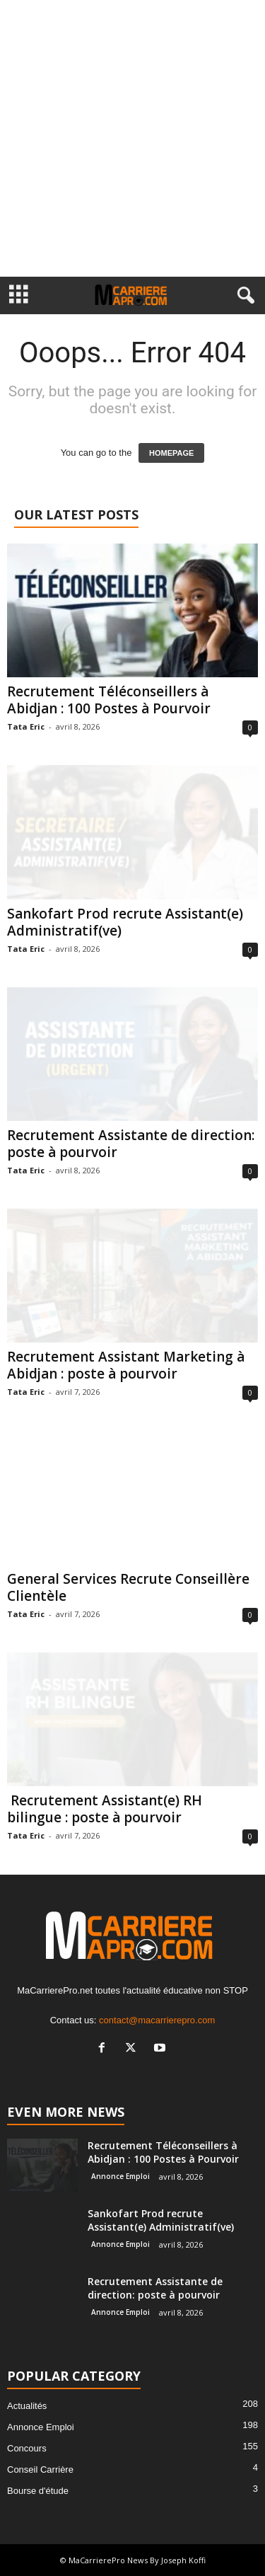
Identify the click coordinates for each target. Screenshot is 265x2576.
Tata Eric (26, 726)
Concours (27, 2448)
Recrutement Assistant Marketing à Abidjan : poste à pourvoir (126, 1365)
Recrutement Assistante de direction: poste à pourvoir (130, 1143)
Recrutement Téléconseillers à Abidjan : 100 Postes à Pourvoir (109, 700)
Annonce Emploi (120, 2176)
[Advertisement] (132, 138)
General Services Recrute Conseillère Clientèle (128, 1587)
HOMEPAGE (171, 453)
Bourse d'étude (38, 2490)
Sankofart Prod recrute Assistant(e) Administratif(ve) (125, 922)
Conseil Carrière (40, 2469)
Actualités (27, 2405)
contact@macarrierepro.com (157, 2020)
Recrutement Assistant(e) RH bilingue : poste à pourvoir (104, 1809)
